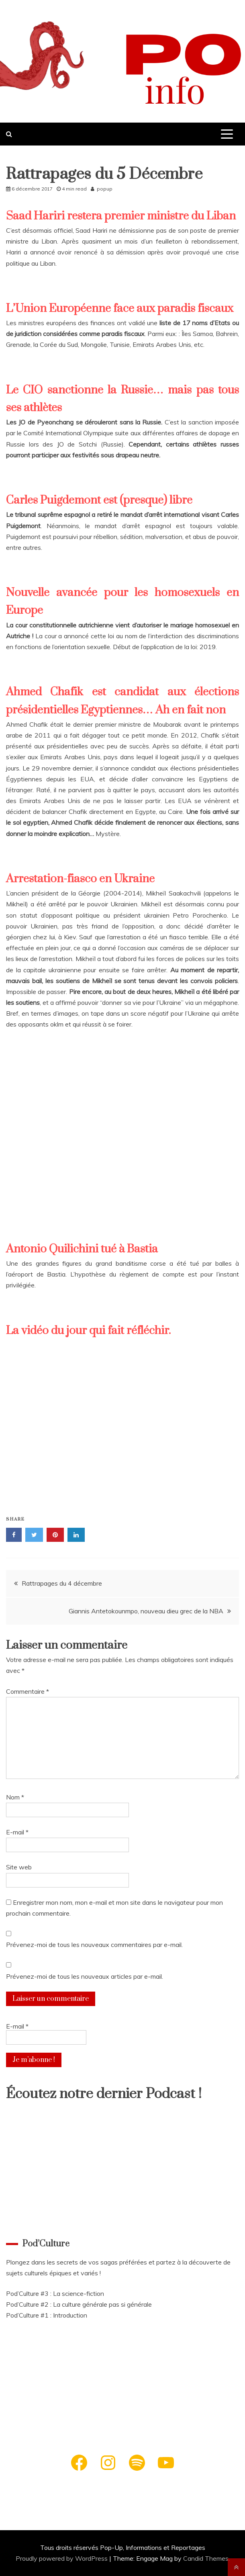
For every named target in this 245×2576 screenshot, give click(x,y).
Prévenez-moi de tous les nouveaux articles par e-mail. (84, 1976)
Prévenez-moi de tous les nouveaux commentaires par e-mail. (94, 1945)
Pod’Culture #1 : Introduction (46, 2315)
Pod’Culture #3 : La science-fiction (55, 2293)
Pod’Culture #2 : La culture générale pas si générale (79, 2304)
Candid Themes (206, 2558)
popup (104, 189)
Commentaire (27, 1691)
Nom (15, 1797)
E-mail (17, 1832)
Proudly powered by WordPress (62, 2558)
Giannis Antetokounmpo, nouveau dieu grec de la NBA (146, 1611)
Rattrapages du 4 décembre (62, 1583)
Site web (19, 1867)
